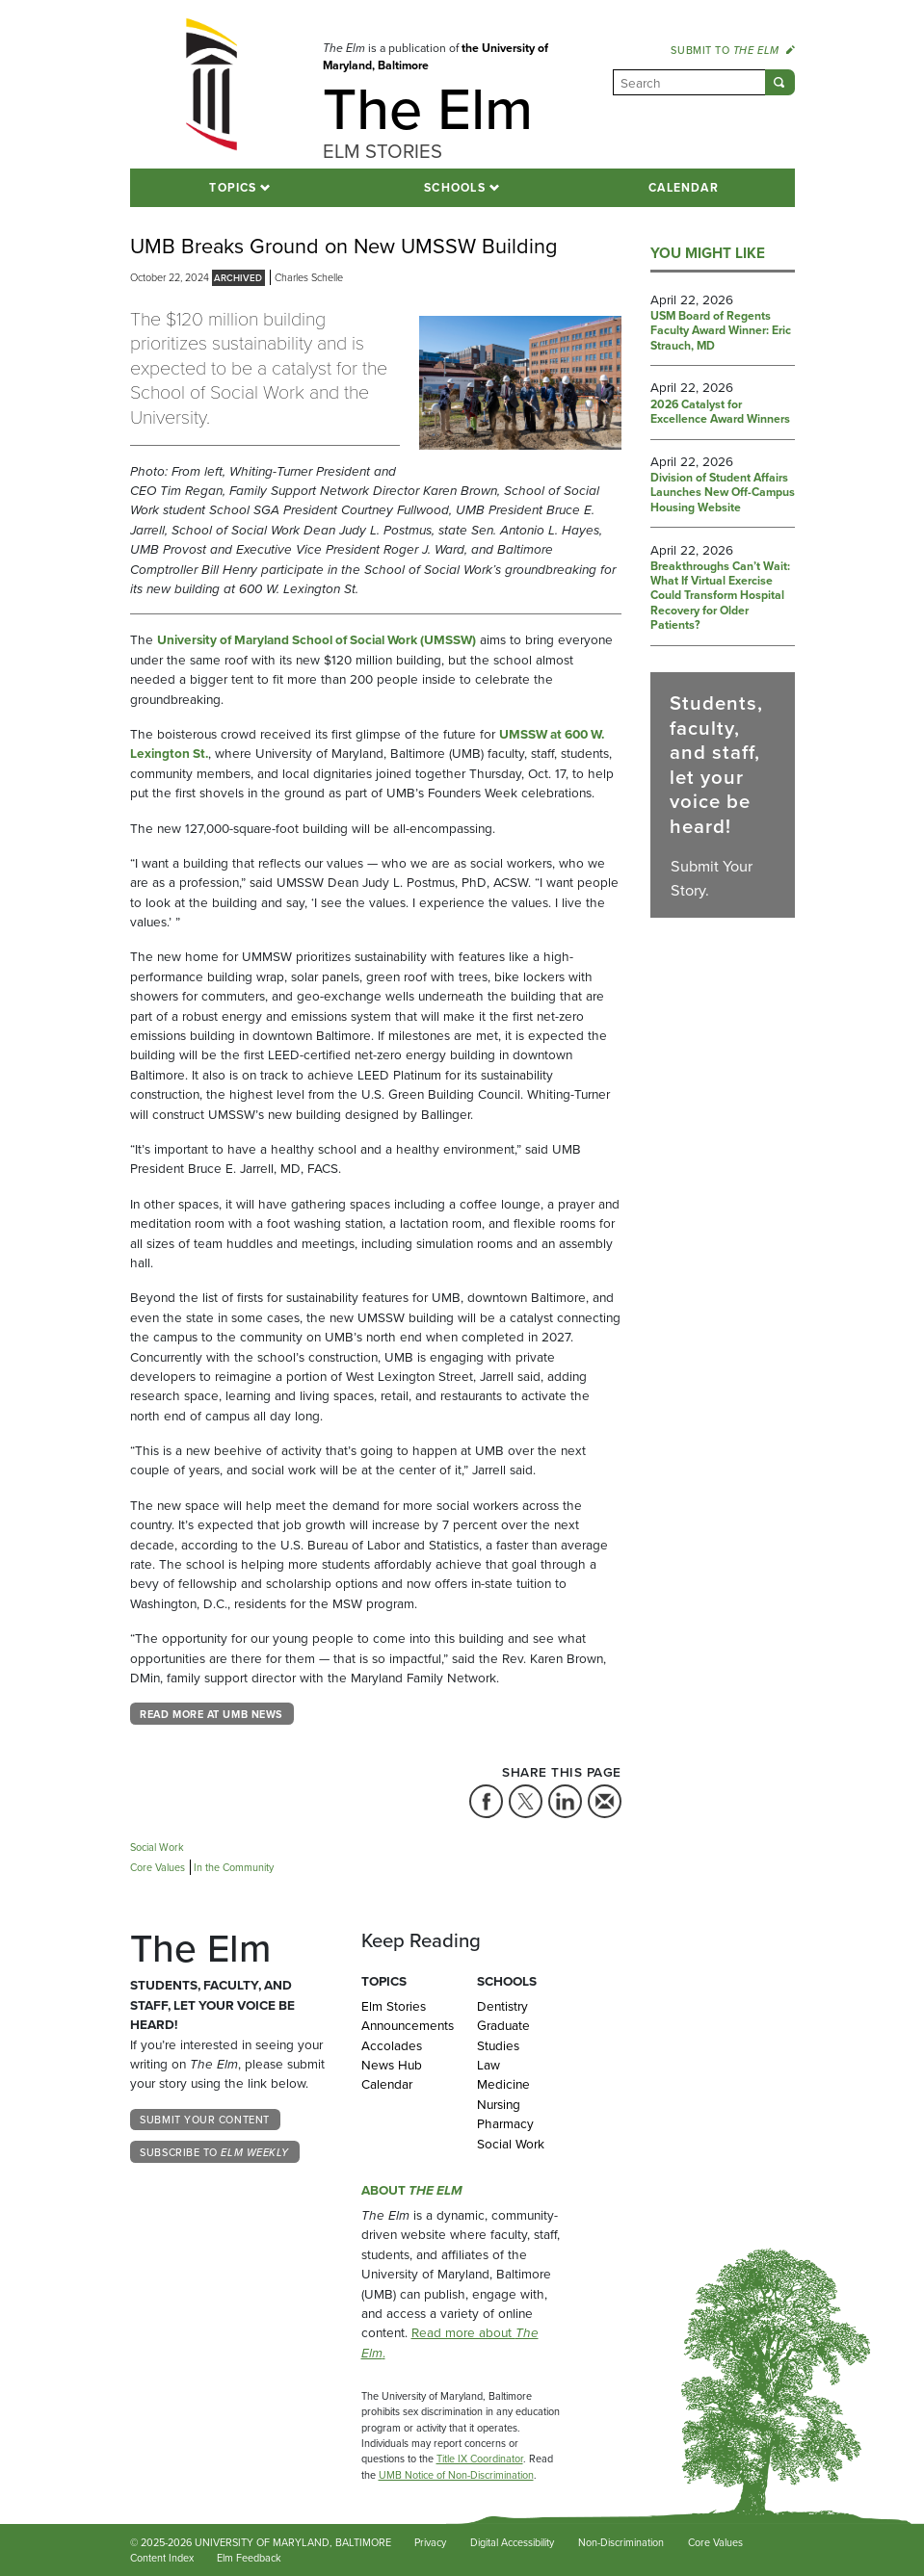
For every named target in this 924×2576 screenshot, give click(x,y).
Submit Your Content (204, 2119)
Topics (232, 187)
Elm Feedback (249, 2557)
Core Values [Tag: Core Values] (157, 1867)
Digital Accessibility (512, 2542)
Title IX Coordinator (479, 2458)
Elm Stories (393, 2006)
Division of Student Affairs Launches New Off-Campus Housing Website (722, 493)
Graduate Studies (503, 2035)
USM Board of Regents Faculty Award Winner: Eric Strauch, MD (720, 331)
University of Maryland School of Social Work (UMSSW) (316, 639)
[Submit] (780, 82)
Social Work (510, 2143)
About (411, 2189)
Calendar (683, 187)
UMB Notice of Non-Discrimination (456, 2475)
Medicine (503, 2084)
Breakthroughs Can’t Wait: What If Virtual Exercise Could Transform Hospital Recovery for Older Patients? (720, 596)
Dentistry (502, 2006)
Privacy (430, 2542)
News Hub (391, 2064)
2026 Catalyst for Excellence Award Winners (720, 413)
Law (488, 2064)
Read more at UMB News (211, 1714)
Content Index (162, 2557)
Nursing (498, 2104)
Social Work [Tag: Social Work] (157, 1847)
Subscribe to (214, 2152)
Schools (455, 187)
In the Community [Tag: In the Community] (234, 1867)
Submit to (732, 50)
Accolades (391, 2045)
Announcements (404, 2025)
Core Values (715, 2542)
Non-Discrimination (621, 2542)
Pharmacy (505, 2123)
